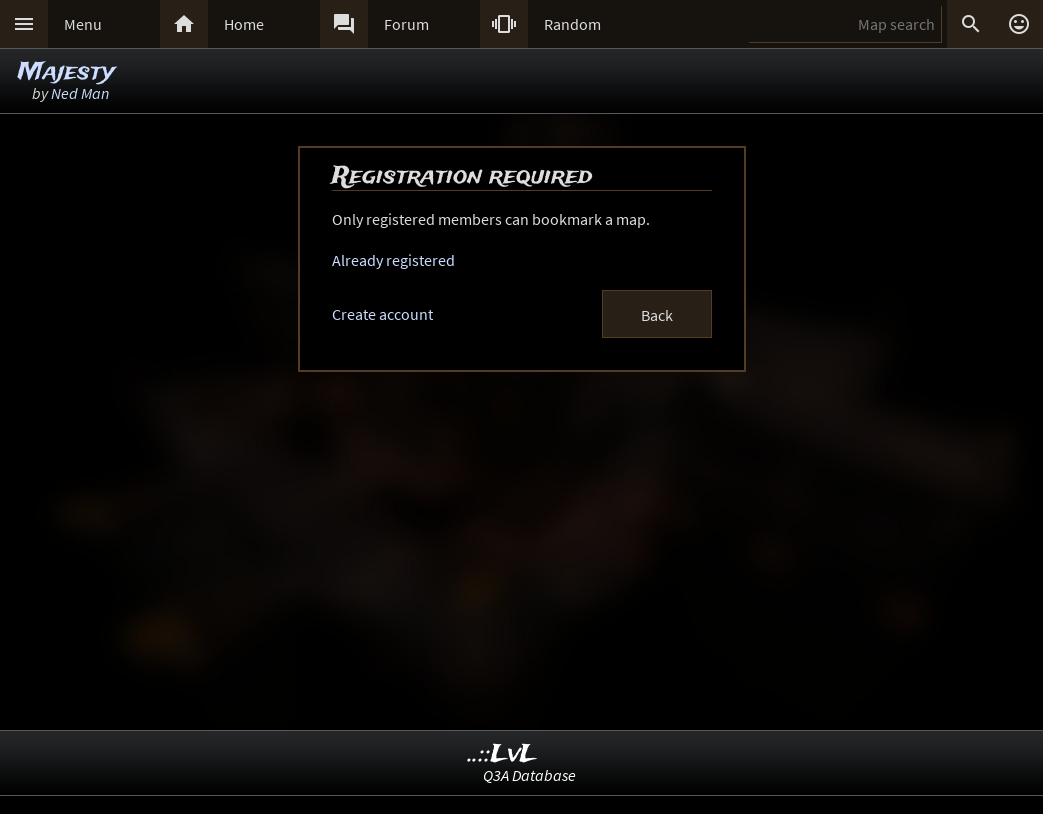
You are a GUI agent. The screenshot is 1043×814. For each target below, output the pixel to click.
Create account (382, 314)
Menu (83, 24)
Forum (406, 24)
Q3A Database (529, 775)
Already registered (393, 260)
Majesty (66, 72)
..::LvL (502, 754)
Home (244, 24)
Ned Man (80, 93)
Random (572, 24)
